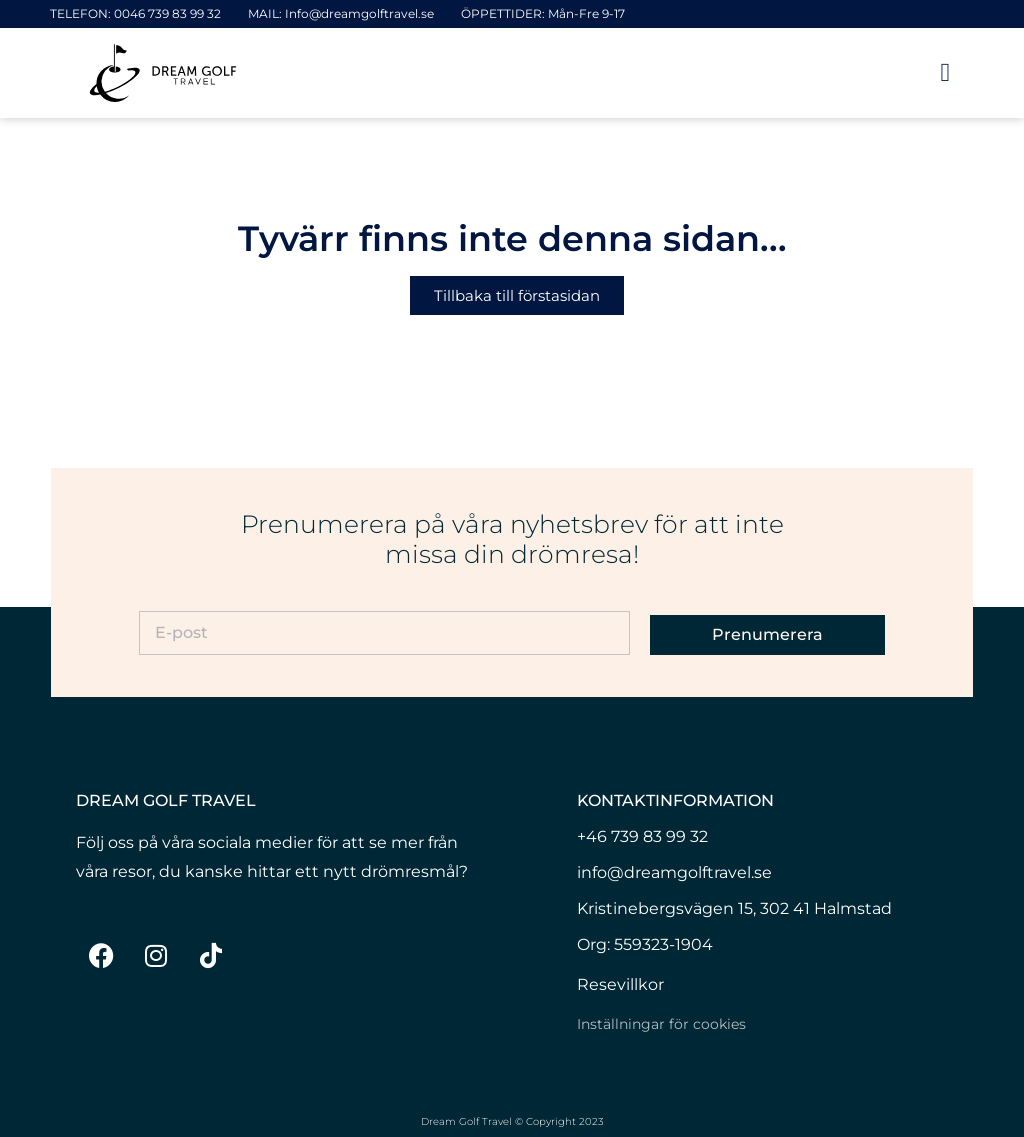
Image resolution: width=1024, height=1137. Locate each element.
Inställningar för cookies (661, 1024)
